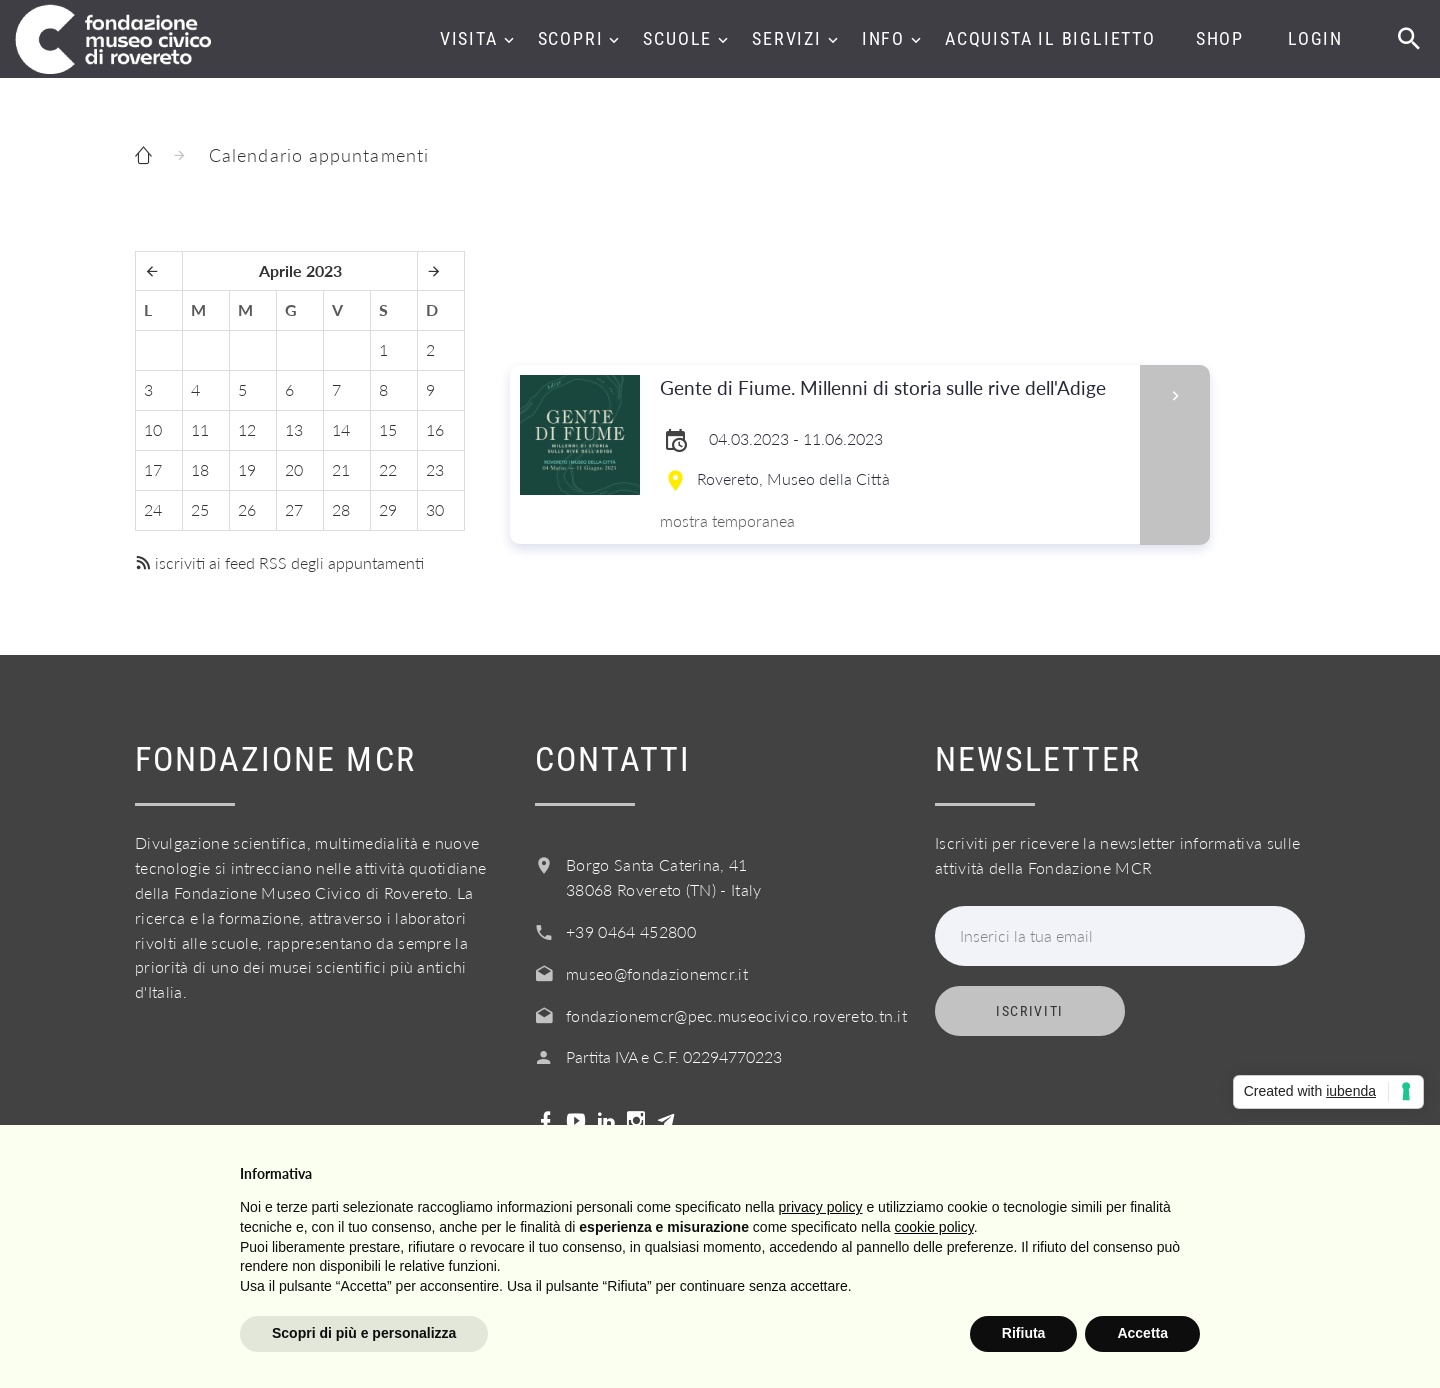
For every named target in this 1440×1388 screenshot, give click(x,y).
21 (341, 469)
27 (294, 509)
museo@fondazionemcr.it (657, 973)
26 (247, 509)
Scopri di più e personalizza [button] (364, 1333)
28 (341, 509)
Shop (1220, 38)
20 (294, 469)
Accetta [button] (1142, 1333)
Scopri (571, 38)
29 (388, 509)
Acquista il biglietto (1050, 38)
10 (153, 429)
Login (1315, 38)
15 (388, 429)
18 (200, 469)
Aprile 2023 (300, 270)
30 (435, 509)
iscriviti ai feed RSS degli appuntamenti (279, 562)
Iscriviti (1030, 1011)
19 (247, 469)
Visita (469, 38)
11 (200, 429)
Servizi (787, 38)
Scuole (677, 38)
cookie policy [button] (934, 1227)
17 (153, 469)
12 (247, 429)
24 (153, 509)
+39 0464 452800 (631, 931)
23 (435, 469)
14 (341, 429)
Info (883, 38)
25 (200, 509)
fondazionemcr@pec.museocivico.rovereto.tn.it (736, 1015)
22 (388, 469)
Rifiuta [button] (1024, 1333)
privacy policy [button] (821, 1207)
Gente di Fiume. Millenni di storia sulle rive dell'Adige (893, 388)
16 (435, 429)
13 (294, 429)
